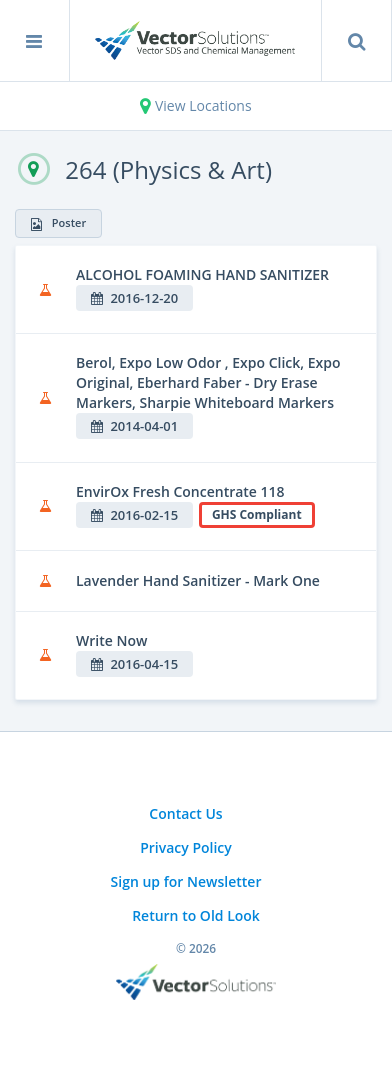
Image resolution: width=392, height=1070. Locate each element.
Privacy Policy (186, 847)
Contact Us (185, 813)
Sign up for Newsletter (186, 881)
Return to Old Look (196, 915)
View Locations (195, 105)
